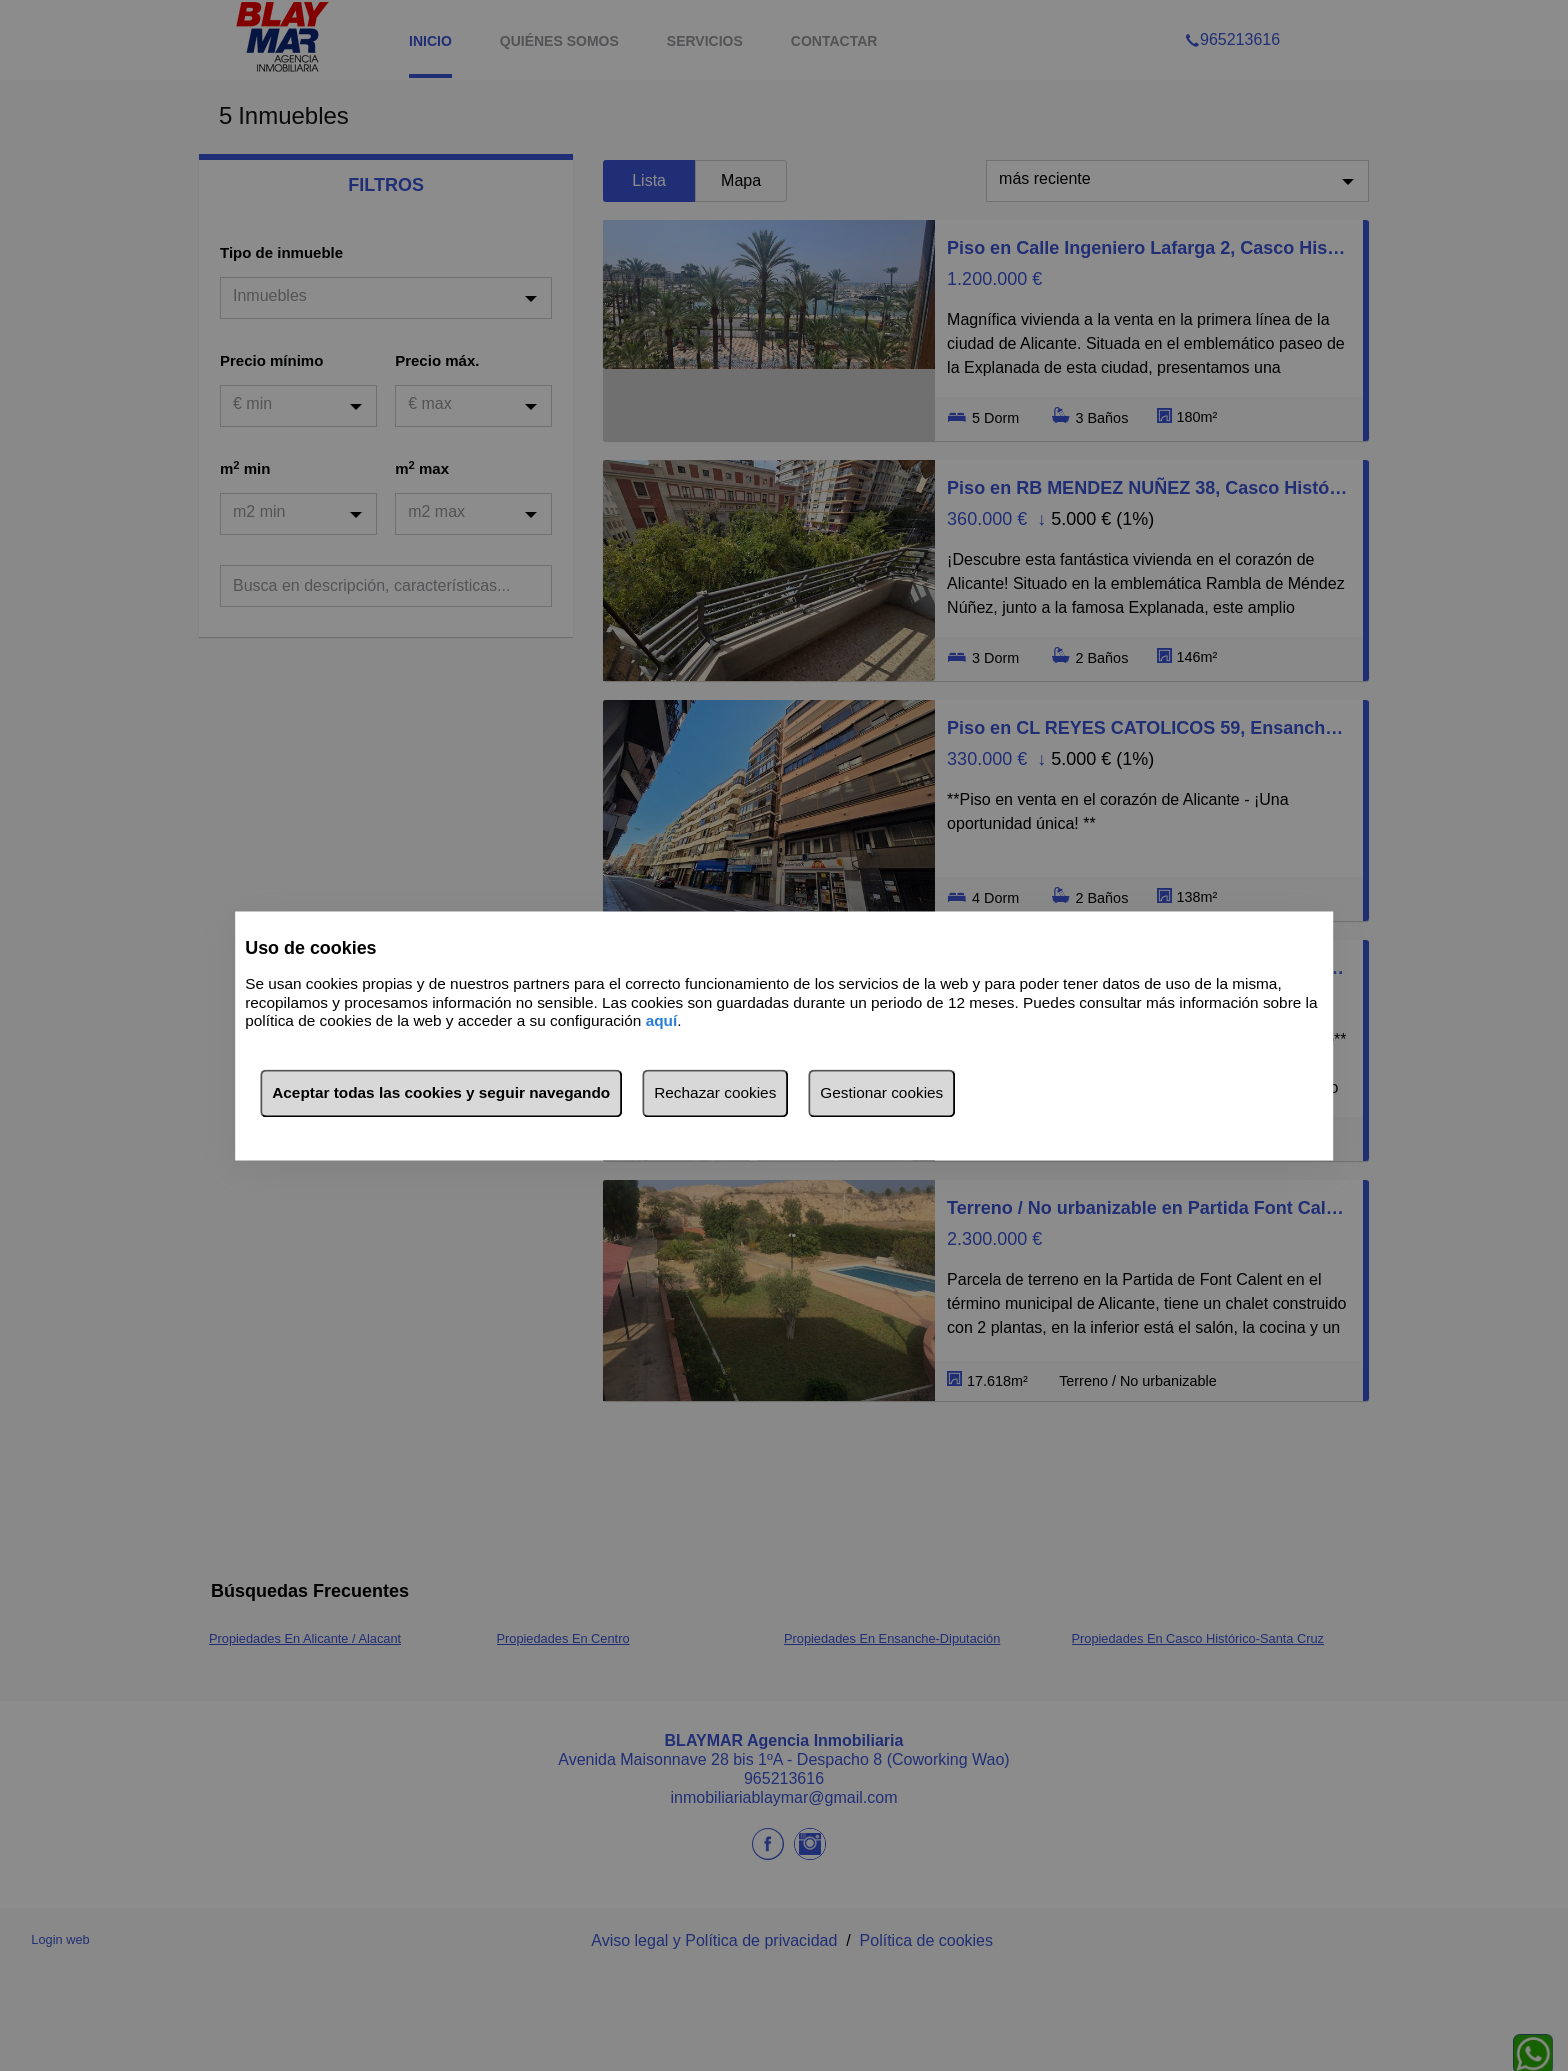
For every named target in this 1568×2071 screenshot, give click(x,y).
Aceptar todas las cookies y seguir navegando (441, 1092)
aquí (662, 1021)
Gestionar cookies (881, 1092)
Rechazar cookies (715, 1092)
